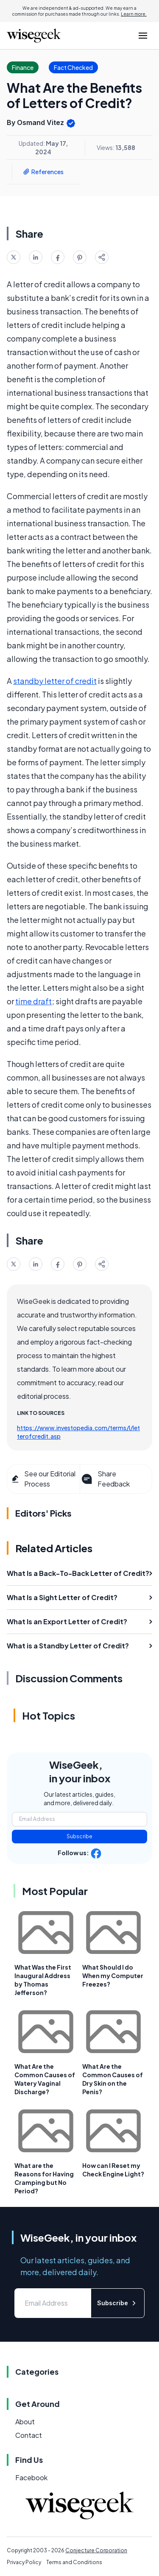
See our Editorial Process (43, 1478)
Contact (28, 2435)
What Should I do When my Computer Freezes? (112, 1975)
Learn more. (134, 14)
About (25, 2421)
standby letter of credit (55, 681)
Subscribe (79, 1836)
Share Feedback (105, 1478)
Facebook (31, 2477)
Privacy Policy (24, 2562)
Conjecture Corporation (96, 2550)
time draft (33, 1001)
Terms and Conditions (74, 2562)
